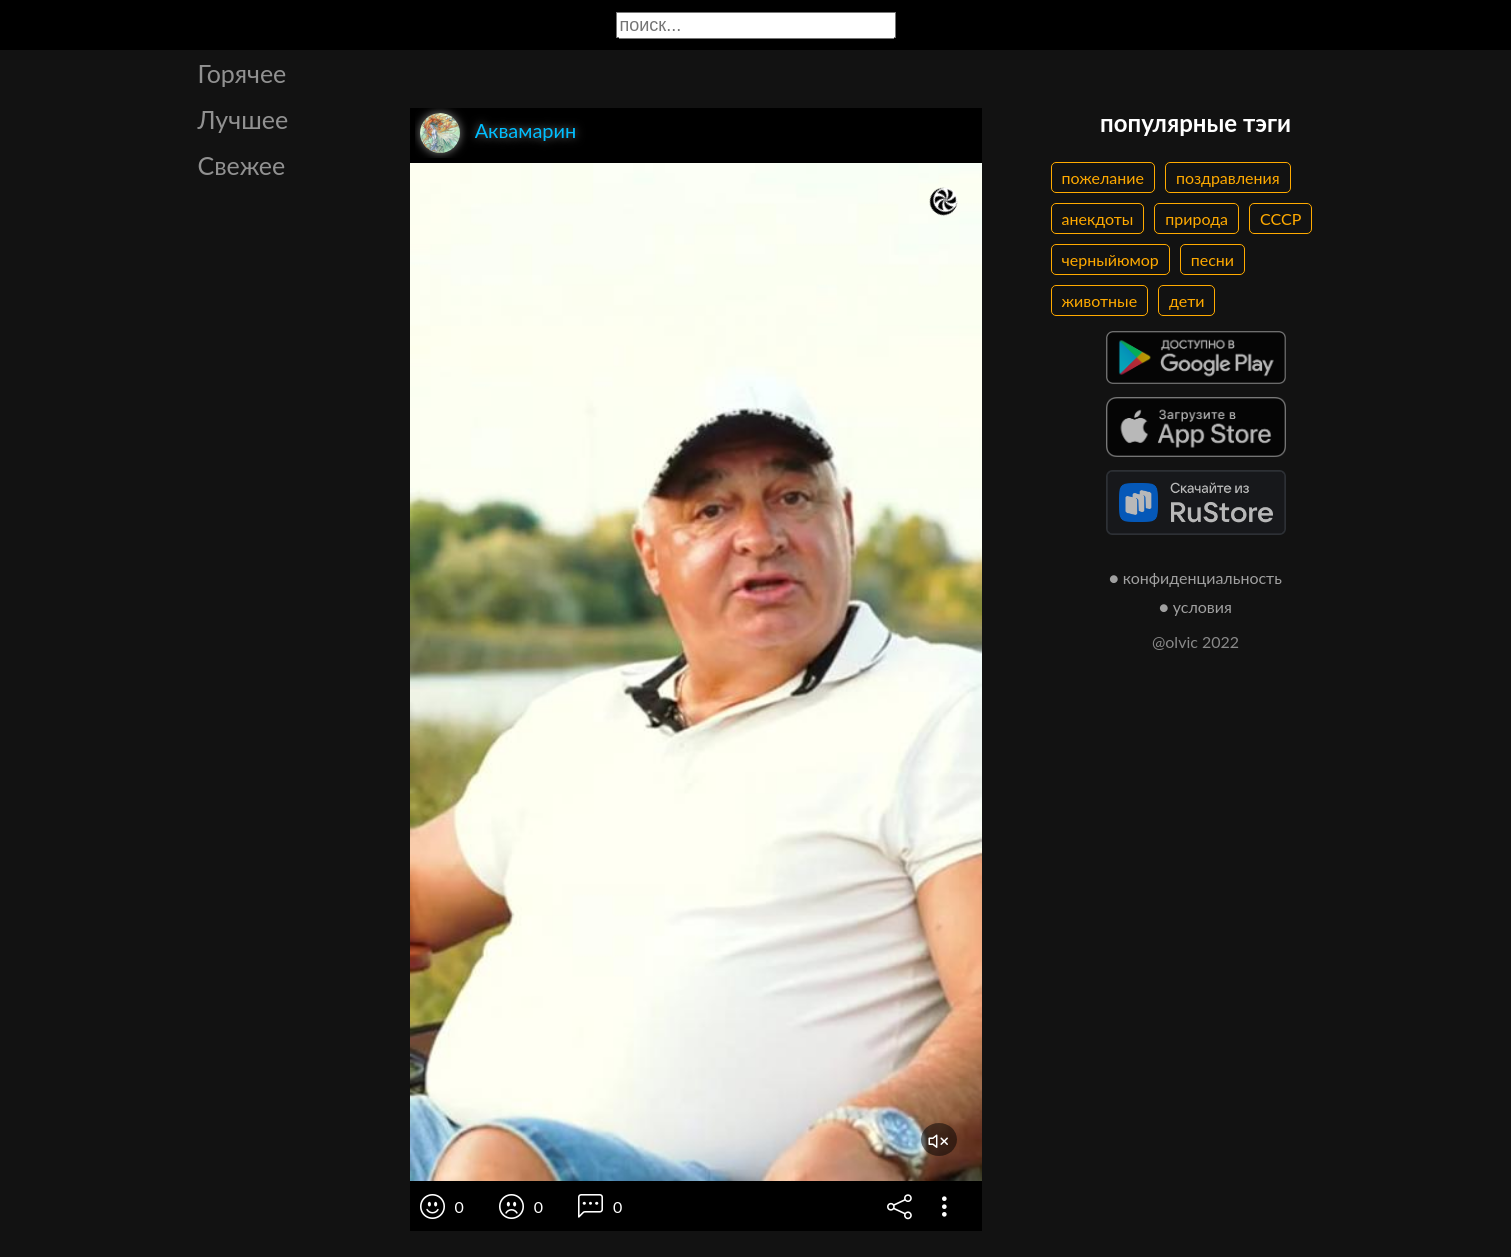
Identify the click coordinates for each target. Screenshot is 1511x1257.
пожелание (1103, 177)
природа (1196, 218)
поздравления (1228, 177)
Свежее (242, 165)
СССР (1280, 218)
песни (1212, 259)
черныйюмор (1110, 259)
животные (1100, 300)
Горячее (242, 73)
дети (1186, 300)
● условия (1195, 606)
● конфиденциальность (1195, 577)
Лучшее (243, 119)
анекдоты (1098, 218)
